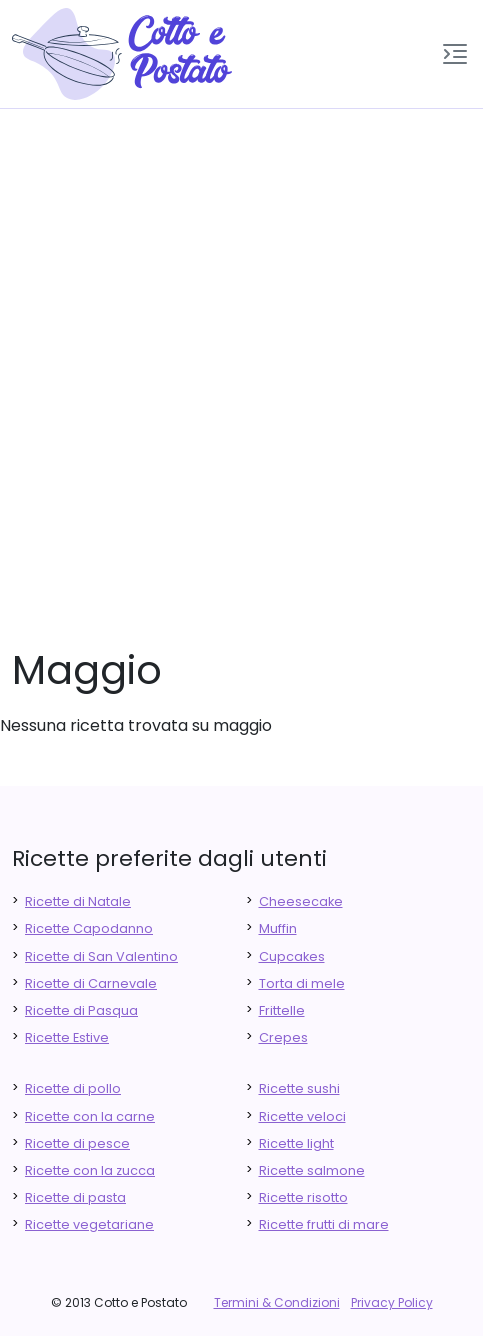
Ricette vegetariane (89, 1224)
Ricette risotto (303, 1197)
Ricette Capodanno (89, 928)
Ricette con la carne (90, 1116)
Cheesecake (301, 901)
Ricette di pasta (75, 1197)
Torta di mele (302, 983)
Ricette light (296, 1143)
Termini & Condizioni (277, 1302)
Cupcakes (292, 956)
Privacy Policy (392, 1302)
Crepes (283, 1037)
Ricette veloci (302, 1116)
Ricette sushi (299, 1088)
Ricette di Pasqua (81, 1010)
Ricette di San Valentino (101, 956)
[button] (455, 54)
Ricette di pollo (73, 1088)
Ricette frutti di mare (324, 1224)
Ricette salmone (312, 1170)
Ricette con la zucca (90, 1170)
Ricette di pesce (77, 1143)
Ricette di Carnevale (91, 983)
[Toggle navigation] (455, 54)
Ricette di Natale (78, 901)
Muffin (278, 928)
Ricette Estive (67, 1037)
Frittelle (282, 1010)
